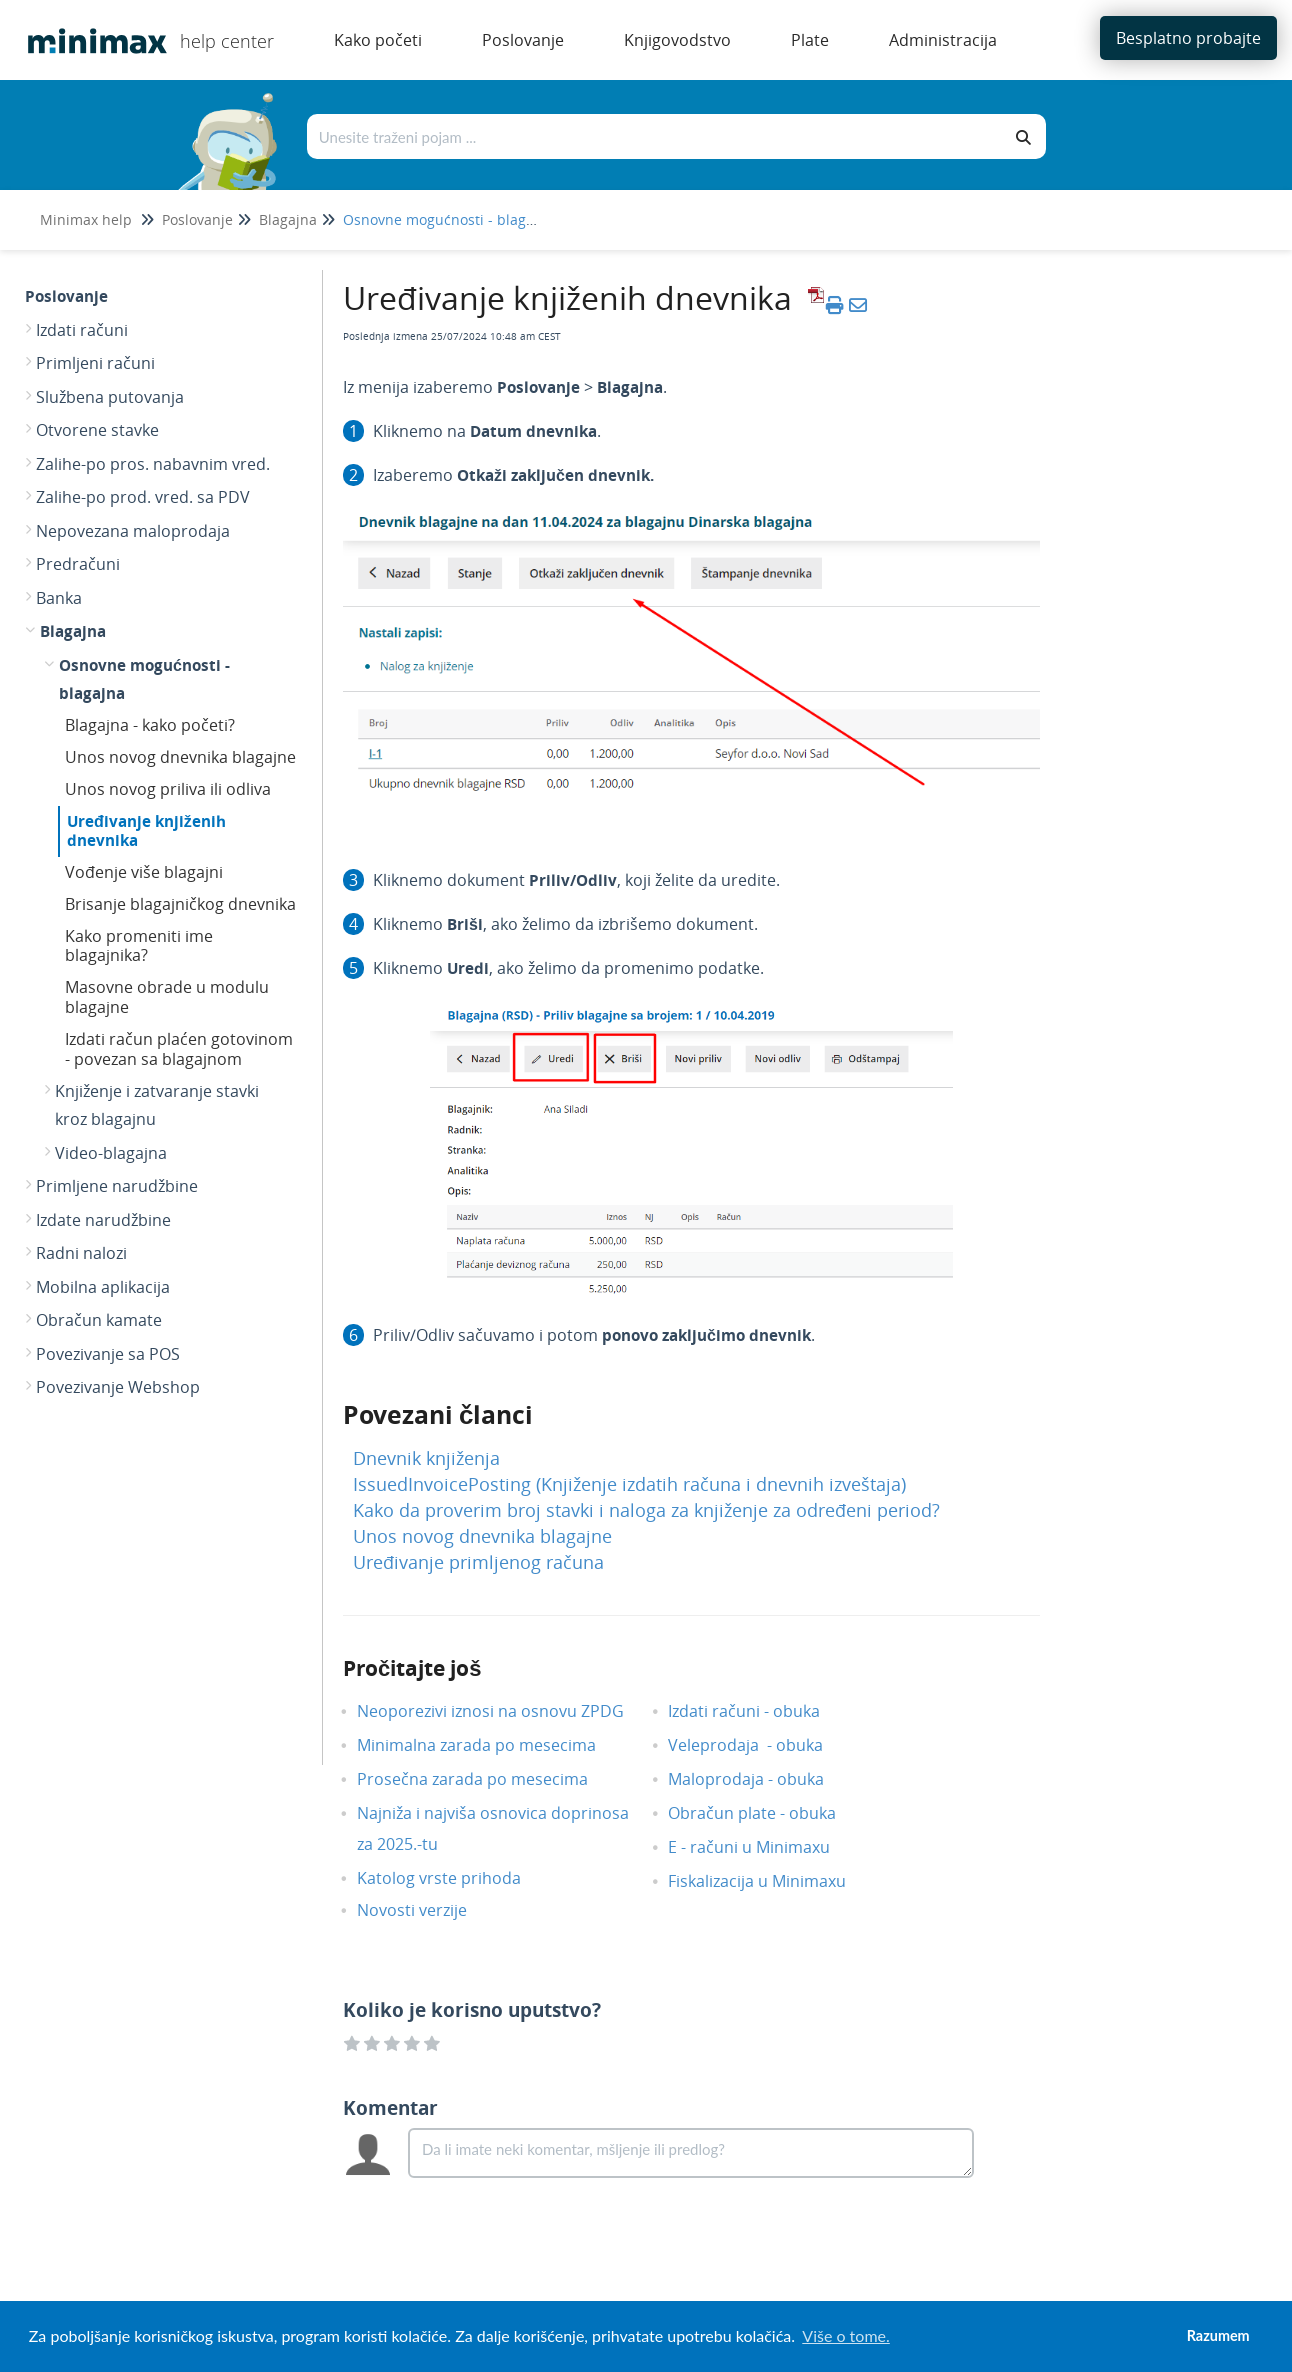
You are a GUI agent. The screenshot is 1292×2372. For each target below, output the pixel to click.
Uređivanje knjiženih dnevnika (146, 831)
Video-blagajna (111, 1153)
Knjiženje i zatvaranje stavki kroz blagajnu (157, 1105)
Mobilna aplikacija (103, 1287)
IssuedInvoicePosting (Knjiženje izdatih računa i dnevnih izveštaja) (629, 1484)
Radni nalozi (81, 1253)
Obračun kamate (99, 1320)
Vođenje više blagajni (144, 872)
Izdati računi (82, 330)
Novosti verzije (427, 1910)
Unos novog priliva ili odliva (168, 789)
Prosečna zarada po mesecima (487, 1779)
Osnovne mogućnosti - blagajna (449, 219)
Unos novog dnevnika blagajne (180, 757)
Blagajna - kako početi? (150, 725)
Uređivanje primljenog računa (478, 1562)
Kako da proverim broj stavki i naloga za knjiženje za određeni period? (646, 1510)
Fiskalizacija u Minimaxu (772, 1881)
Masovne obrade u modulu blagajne (167, 997)
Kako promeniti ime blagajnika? (139, 946)
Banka (59, 598)
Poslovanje (197, 219)
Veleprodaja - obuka (760, 1745)
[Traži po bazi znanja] (655, 136)
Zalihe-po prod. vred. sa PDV (143, 497)
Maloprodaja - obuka (761, 1779)
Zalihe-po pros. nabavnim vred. (153, 464)
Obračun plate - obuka (767, 1813)
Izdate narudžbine (103, 1220)
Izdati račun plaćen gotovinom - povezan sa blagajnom (179, 1049)
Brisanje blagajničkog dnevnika (180, 904)
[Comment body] (691, 2153)
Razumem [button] (1218, 2335)
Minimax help (86, 219)
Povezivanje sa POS (108, 1354)
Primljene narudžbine (117, 1186)
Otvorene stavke (97, 430)
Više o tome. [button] (845, 2335)
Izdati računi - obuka (759, 1711)
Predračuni (78, 564)
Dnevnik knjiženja (426, 1458)
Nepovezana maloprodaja (133, 531)
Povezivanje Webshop (118, 1387)
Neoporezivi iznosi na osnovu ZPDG (505, 1711)
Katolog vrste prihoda (454, 1878)
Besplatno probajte (1188, 38)
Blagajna (288, 219)
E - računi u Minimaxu (764, 1847)
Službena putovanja (110, 397)
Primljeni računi (95, 363)
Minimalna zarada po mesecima (493, 1745)
